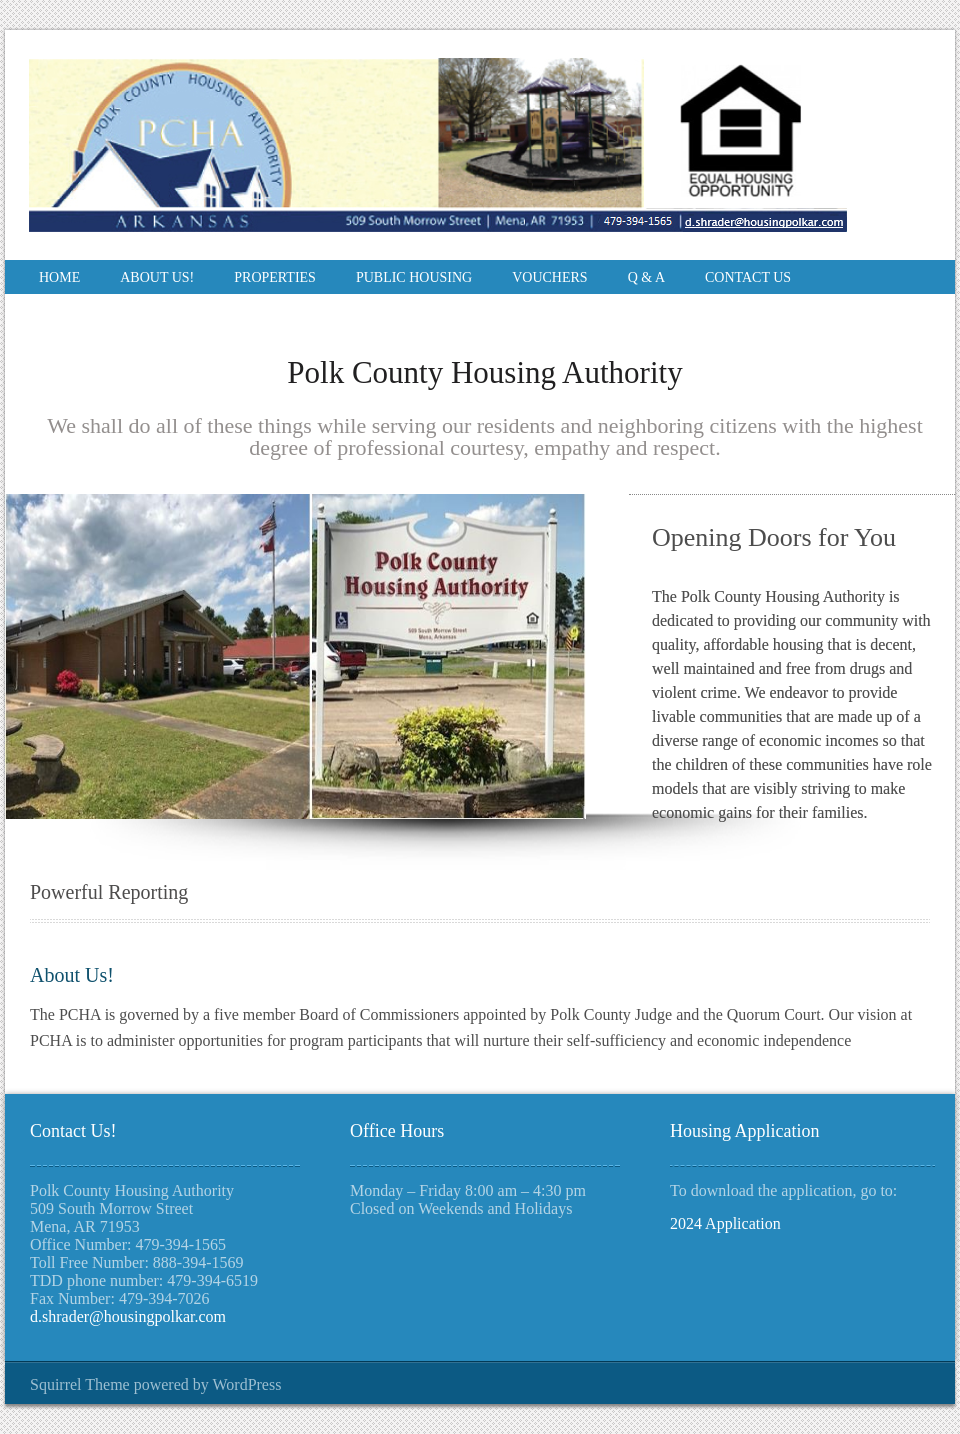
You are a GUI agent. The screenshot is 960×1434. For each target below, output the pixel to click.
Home (59, 277)
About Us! (157, 277)
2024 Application (725, 1223)
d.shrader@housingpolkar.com (128, 1316)
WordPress (246, 1384)
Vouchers (549, 277)
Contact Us (748, 277)
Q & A (646, 277)
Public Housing (414, 277)
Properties (275, 277)
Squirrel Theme (80, 1384)
